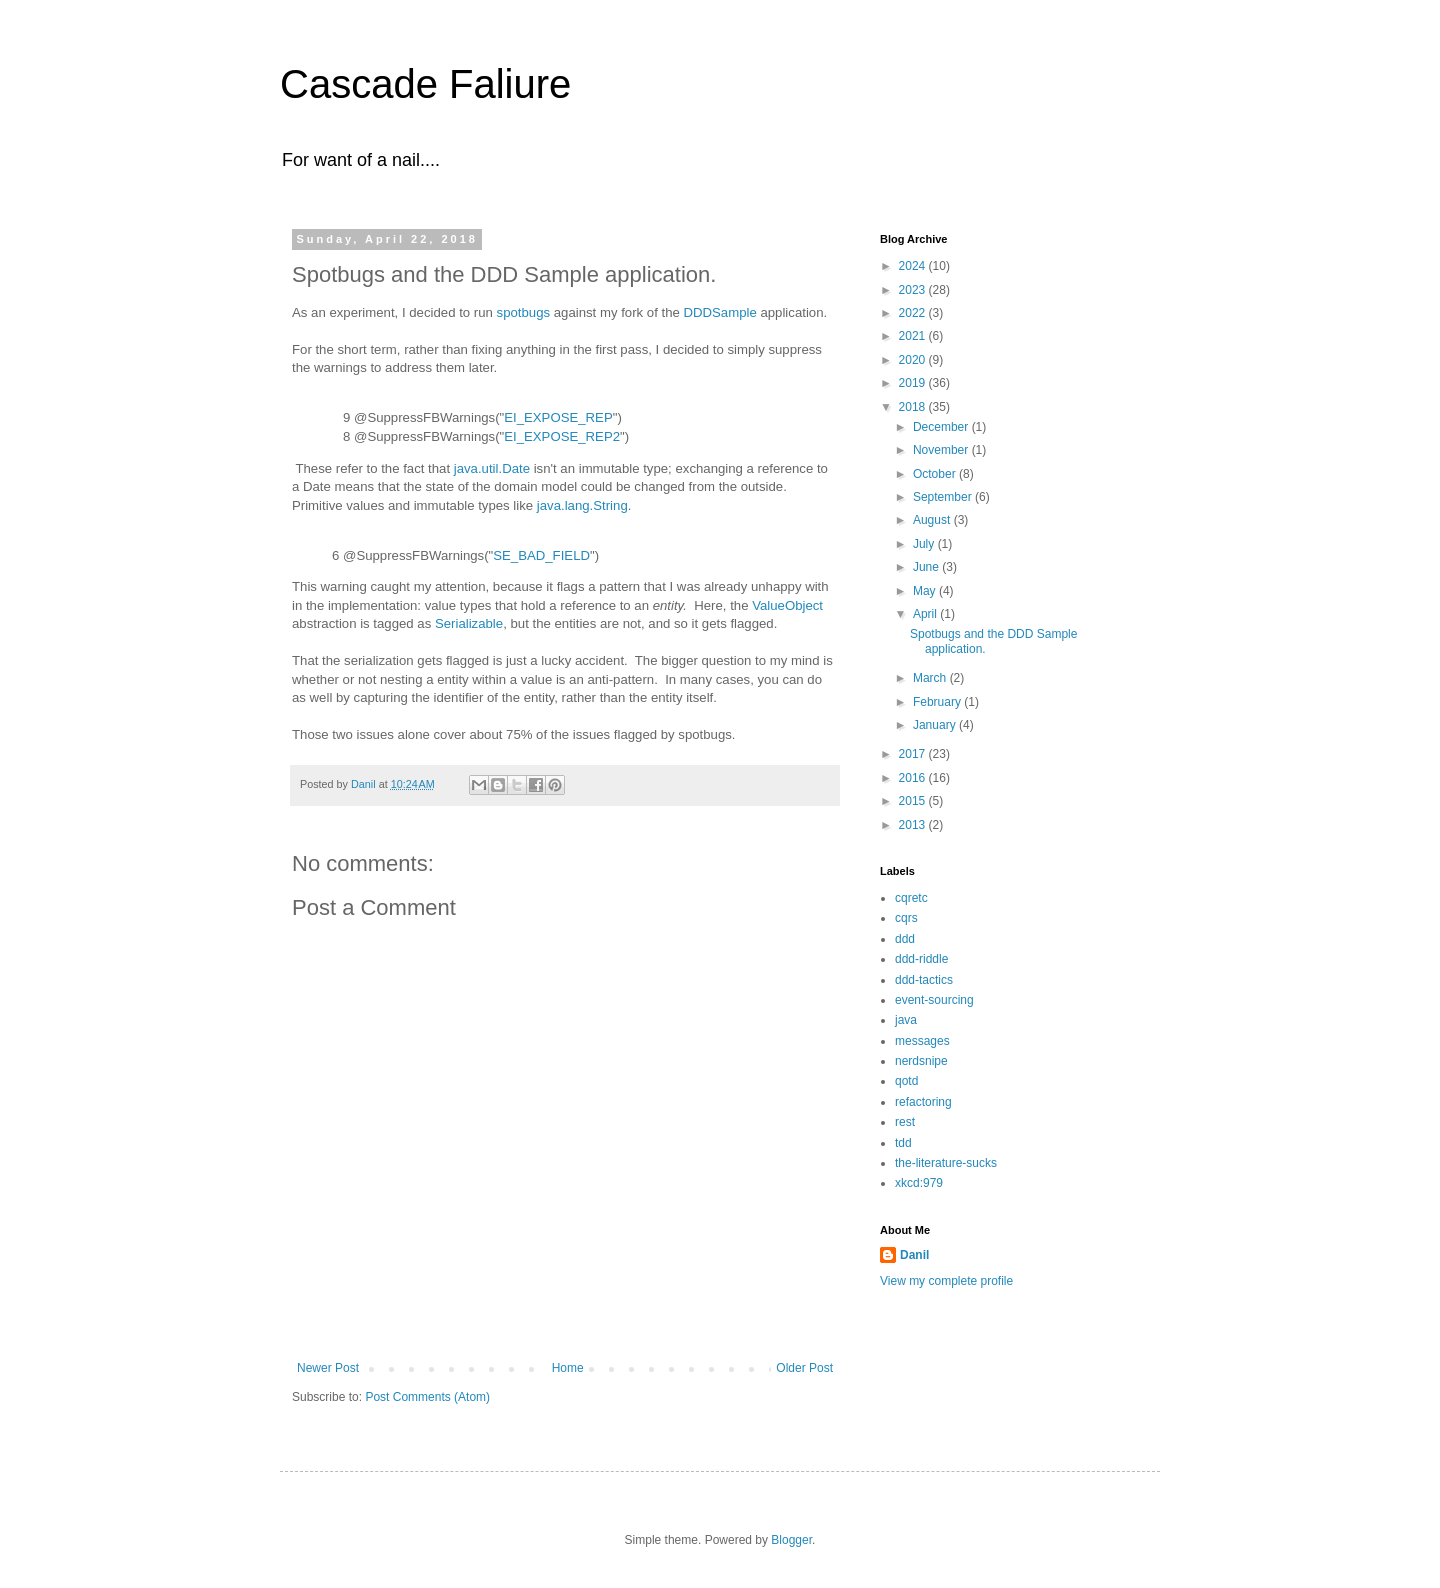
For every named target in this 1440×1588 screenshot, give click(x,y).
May (926, 591)
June (927, 567)
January (936, 725)
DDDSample (719, 312)
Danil (914, 1255)
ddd (905, 939)
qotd (906, 1081)
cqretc (911, 898)
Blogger (791, 1540)
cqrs (906, 918)
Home (568, 1368)
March (931, 678)
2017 (914, 754)
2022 (914, 313)
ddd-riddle (921, 959)
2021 (914, 336)
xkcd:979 (919, 1183)
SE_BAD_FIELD (541, 555)
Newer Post (328, 1368)
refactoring (923, 1102)
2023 (914, 290)
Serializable (469, 623)
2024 (914, 266)
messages (922, 1041)
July (925, 544)
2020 (914, 360)
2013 (914, 825)
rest (905, 1122)
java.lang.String (582, 505)
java (906, 1020)
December (942, 427)
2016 (914, 778)
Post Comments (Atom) (427, 1397)
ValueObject (787, 605)
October (936, 474)
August (933, 520)
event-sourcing (934, 1000)
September (944, 497)
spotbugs (524, 312)
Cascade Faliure (425, 84)
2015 (914, 801)
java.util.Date (492, 468)
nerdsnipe (921, 1061)
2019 (914, 383)
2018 (914, 407)
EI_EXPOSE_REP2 (562, 436)
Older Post (804, 1368)
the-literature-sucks (946, 1163)
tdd (903, 1143)
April (926, 614)
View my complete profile (946, 1281)
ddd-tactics (924, 980)
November (942, 450)
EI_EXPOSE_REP (558, 417)
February (938, 702)
